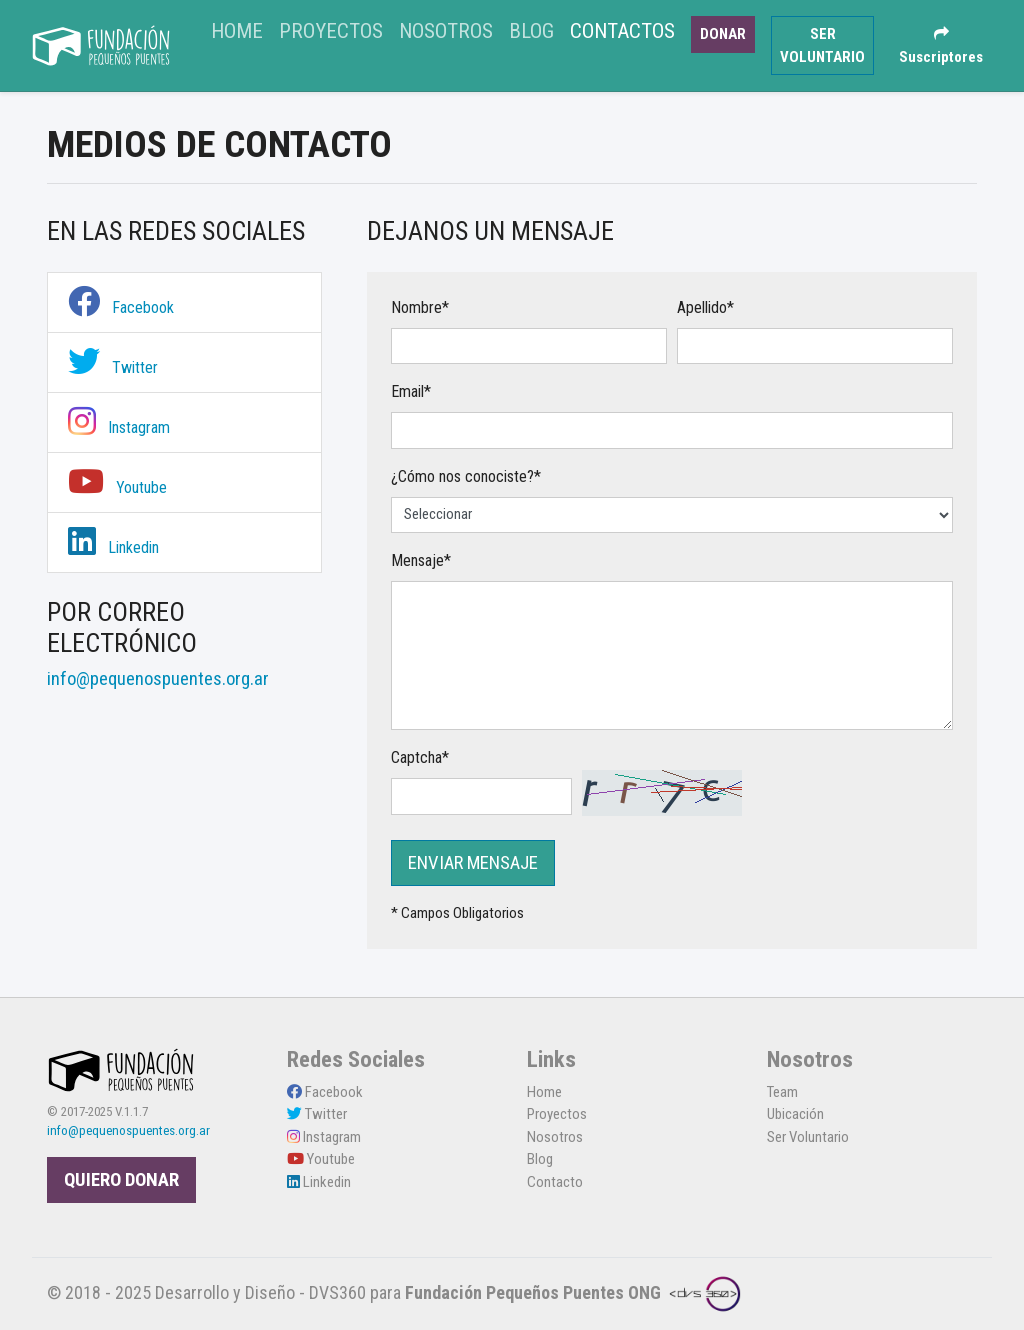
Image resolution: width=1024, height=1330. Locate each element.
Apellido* (705, 307)
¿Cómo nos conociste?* (466, 476)
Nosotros (446, 31)
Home (241, 29)
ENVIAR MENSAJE (473, 863)
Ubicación (795, 1114)
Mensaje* (421, 560)
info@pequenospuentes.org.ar (128, 1130)
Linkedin (113, 547)
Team (782, 1092)
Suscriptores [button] (941, 46)
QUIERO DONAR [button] (121, 1180)
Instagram (119, 427)
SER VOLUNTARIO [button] (822, 45)
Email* (411, 391)
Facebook (121, 307)
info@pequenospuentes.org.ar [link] (158, 679)
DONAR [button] (723, 34)
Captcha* (420, 757)
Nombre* (420, 307)
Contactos (622, 31)
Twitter (113, 367)
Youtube (117, 487)
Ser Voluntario (808, 1137)
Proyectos (331, 31)
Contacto (555, 1182)
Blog (531, 31)
